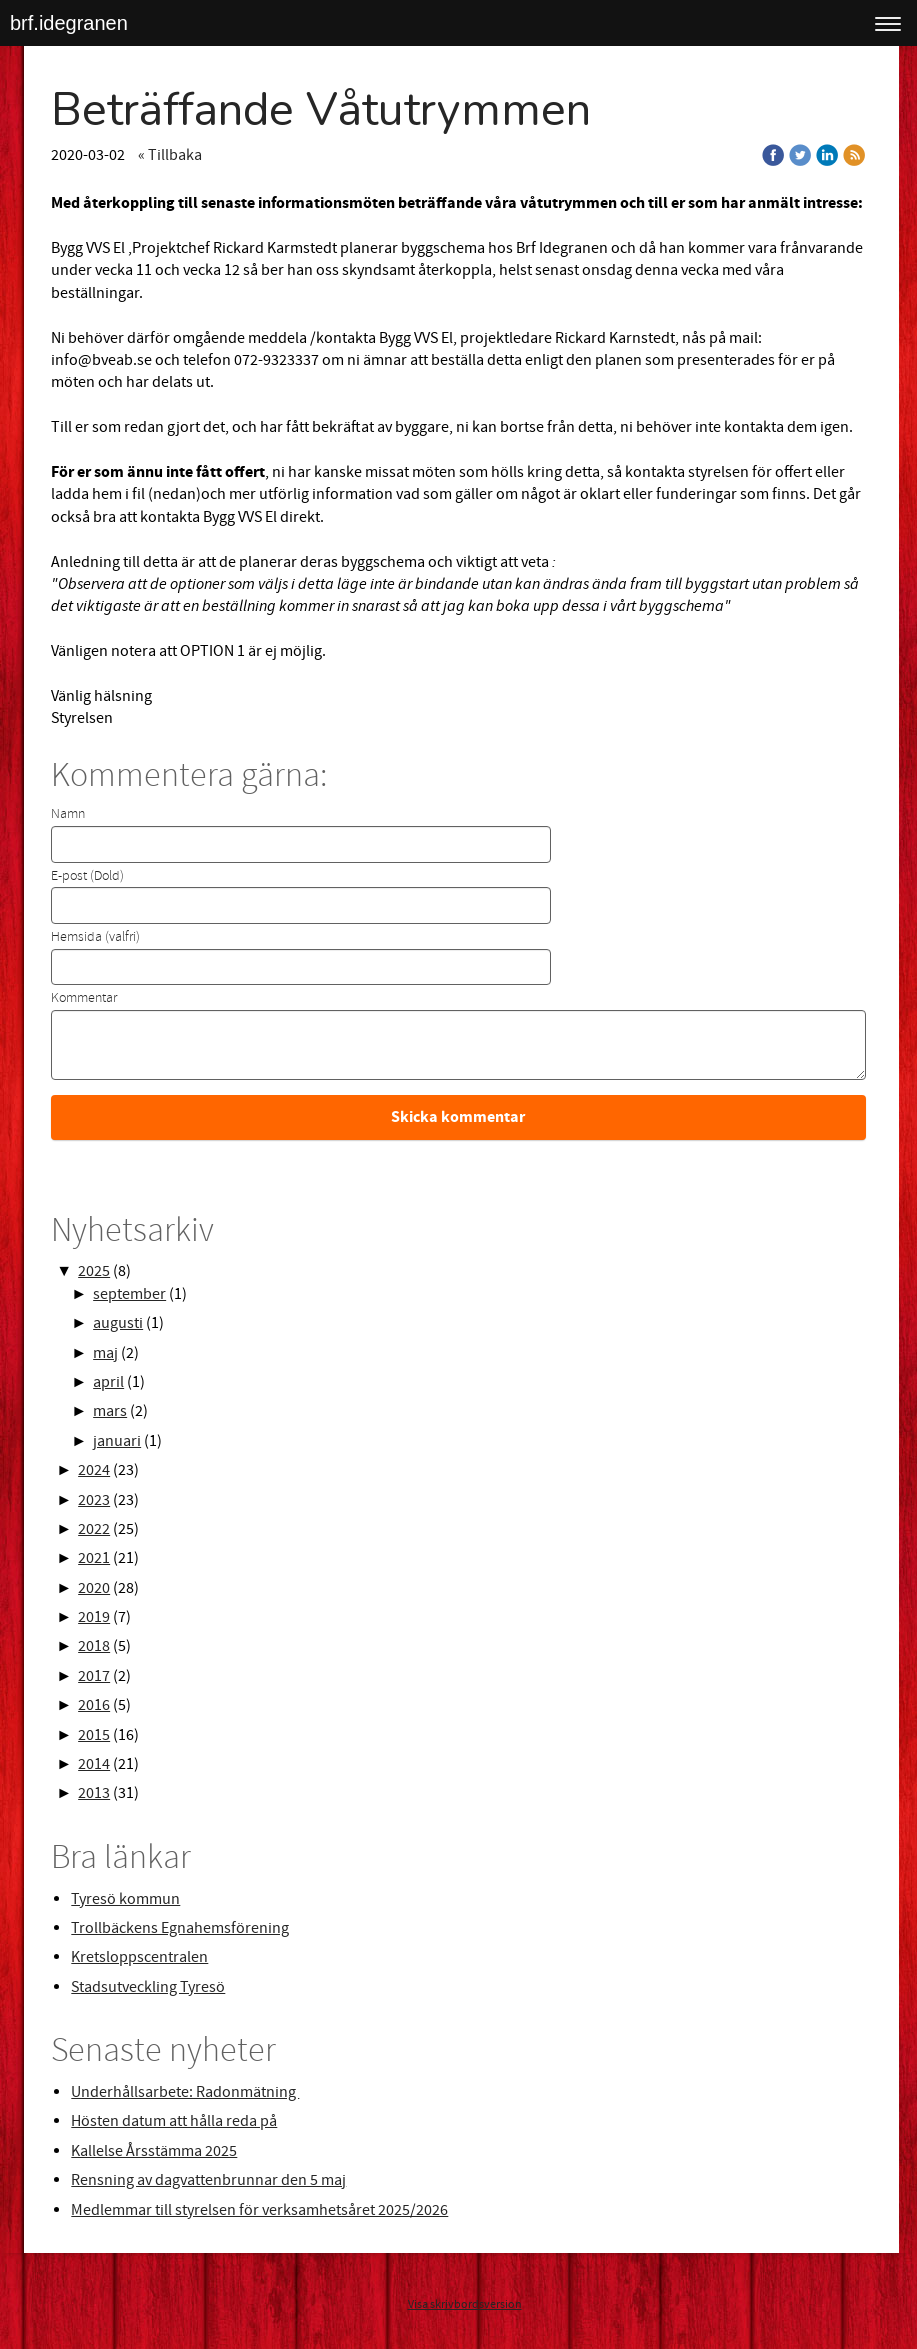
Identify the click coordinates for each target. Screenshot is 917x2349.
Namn (68, 814)
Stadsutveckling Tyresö (148, 1987)
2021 (94, 1558)
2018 (94, 1646)
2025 (94, 1271)
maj (105, 1353)
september (129, 1294)
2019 (94, 1617)
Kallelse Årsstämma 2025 (154, 2151)
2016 (94, 1705)
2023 (94, 1500)
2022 (94, 1529)
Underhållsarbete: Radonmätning (185, 2092)
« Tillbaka (170, 155)
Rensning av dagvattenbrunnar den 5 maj (208, 2180)
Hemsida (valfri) (95, 937)
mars (110, 1411)
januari (117, 1441)
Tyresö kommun (125, 1899)
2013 (94, 1793)
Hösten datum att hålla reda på (174, 2121)
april (108, 1382)
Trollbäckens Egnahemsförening (180, 1928)
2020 (94, 1588)
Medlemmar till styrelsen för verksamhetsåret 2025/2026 (259, 2210)
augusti (118, 1323)
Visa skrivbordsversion (465, 2304)
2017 (94, 1676)
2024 (94, 1470)
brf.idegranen (69, 23)
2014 (94, 1764)
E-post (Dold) (87, 876)
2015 (94, 1735)
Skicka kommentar (458, 1117)
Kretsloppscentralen (139, 1957)
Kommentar (84, 998)
